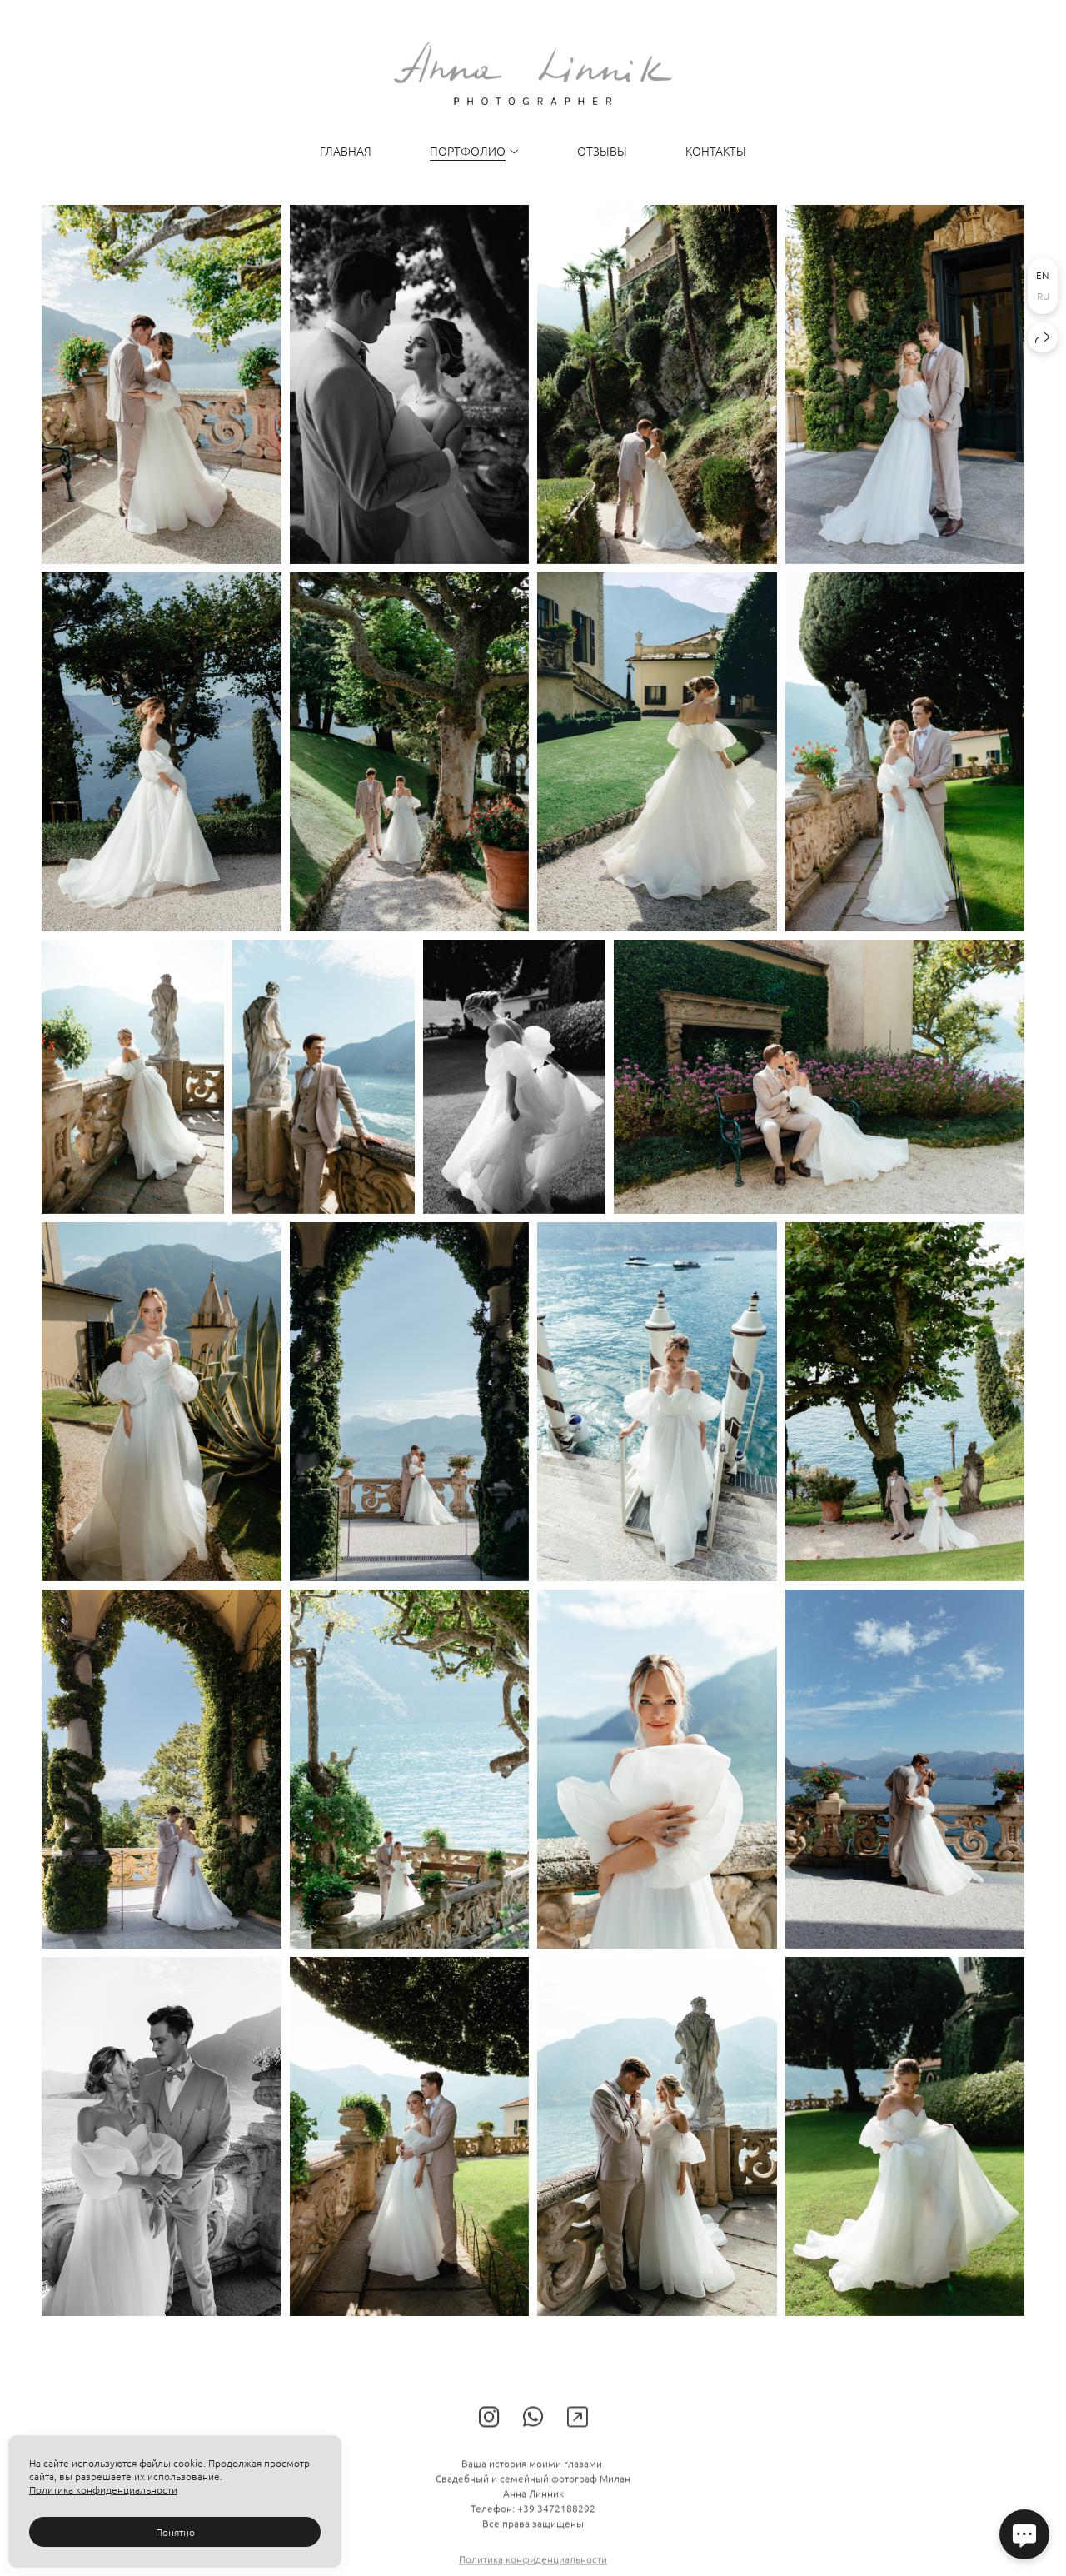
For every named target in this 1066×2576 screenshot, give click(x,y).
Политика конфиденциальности (103, 2489)
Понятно (175, 2532)
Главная (345, 150)
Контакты (715, 150)
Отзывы (602, 150)
